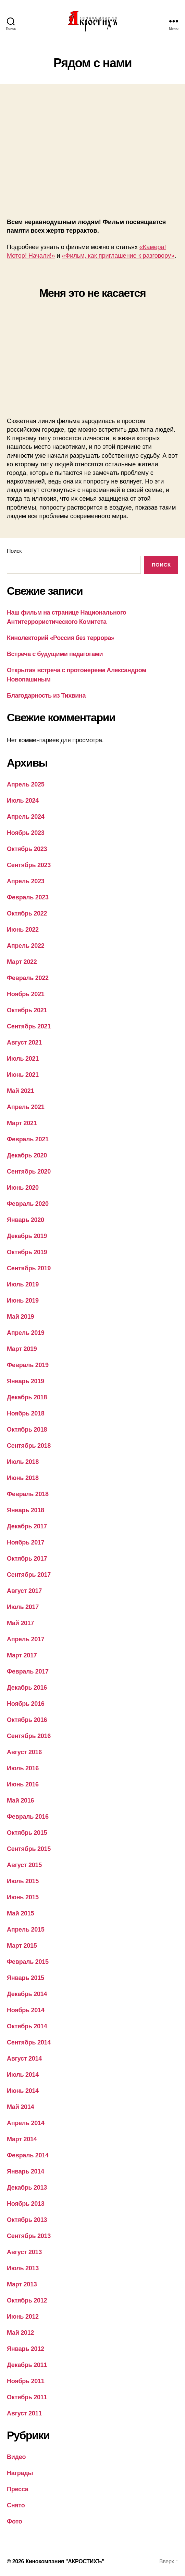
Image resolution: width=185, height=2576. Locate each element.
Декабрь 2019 (27, 1236)
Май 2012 (20, 2332)
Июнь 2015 (23, 1897)
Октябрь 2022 (27, 913)
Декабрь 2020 (27, 1155)
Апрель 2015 (25, 1929)
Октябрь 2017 (27, 1558)
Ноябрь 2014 (26, 2010)
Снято (16, 2505)
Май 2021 (20, 1090)
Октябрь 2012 (27, 2300)
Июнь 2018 (23, 1478)
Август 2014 (24, 2058)
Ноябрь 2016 (26, 1703)
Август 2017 (24, 1590)
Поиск (14, 551)
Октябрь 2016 (27, 1719)
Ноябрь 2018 (26, 1413)
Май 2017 (20, 1623)
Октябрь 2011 (27, 2397)
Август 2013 (24, 2252)
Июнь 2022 (23, 929)
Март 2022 (22, 961)
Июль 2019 (23, 1284)
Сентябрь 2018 (29, 1445)
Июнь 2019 (23, 1300)
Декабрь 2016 (27, 1687)
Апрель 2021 (25, 1107)
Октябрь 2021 (27, 1010)
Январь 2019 (25, 1381)
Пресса (17, 2489)
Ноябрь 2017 (26, 1542)
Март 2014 (22, 2139)
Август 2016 (24, 1752)
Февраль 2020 (28, 1203)
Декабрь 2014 (27, 1994)
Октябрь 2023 (27, 849)
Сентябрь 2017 (29, 1574)
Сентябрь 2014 (29, 2042)
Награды (20, 2473)
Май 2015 (20, 1913)
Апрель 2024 (25, 816)
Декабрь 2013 (27, 2187)
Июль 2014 (23, 2074)
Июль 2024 (23, 800)
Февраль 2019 (28, 1365)
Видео (16, 2456)
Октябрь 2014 (27, 2026)
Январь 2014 (25, 2171)
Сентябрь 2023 (29, 865)
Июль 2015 (23, 1881)
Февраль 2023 (28, 897)
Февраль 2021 (28, 1139)
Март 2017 (22, 1655)
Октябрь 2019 (27, 1252)
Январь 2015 (25, 1977)
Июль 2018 (23, 1461)
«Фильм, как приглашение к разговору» (118, 255)
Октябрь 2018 (27, 1429)
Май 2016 (20, 1800)
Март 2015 (22, 1945)
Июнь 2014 (23, 2090)
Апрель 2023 (25, 881)
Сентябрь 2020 (29, 1171)
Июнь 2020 (23, 1187)
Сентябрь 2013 (29, 2236)
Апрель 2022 (25, 945)
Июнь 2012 (23, 2316)
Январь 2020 (25, 1219)
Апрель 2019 (25, 1332)
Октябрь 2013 (27, 2219)
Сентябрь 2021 (29, 1026)
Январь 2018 (25, 1510)
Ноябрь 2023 (26, 832)
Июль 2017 (23, 1607)
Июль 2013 (23, 2268)
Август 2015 (24, 1865)
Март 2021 (22, 1123)
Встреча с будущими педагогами (55, 654)
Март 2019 (22, 1348)
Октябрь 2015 (27, 1832)
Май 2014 (20, 2106)
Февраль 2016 (28, 1816)
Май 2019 (20, 1316)
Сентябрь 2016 (29, 1736)
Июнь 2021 (23, 1074)
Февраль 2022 (28, 978)
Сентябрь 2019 (29, 1268)
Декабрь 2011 (27, 2365)
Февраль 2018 (28, 1494)
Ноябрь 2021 (26, 994)
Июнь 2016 (23, 1784)
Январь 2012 (25, 2348)
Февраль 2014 (28, 2155)
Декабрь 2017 (27, 1526)
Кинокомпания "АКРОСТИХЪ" (64, 2561)
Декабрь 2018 (27, 1397)
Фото (14, 2521)
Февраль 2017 (28, 1671)
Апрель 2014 (25, 2123)
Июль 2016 (23, 1768)
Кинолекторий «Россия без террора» (60, 637)
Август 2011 (24, 2413)
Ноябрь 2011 (26, 2381)
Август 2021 (24, 1042)
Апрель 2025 (25, 784)
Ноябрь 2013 (26, 2203)
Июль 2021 (23, 1058)
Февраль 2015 (28, 1961)
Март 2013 (22, 2284)
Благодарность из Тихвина (46, 695)
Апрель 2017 (25, 1639)
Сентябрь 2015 (29, 1848)
